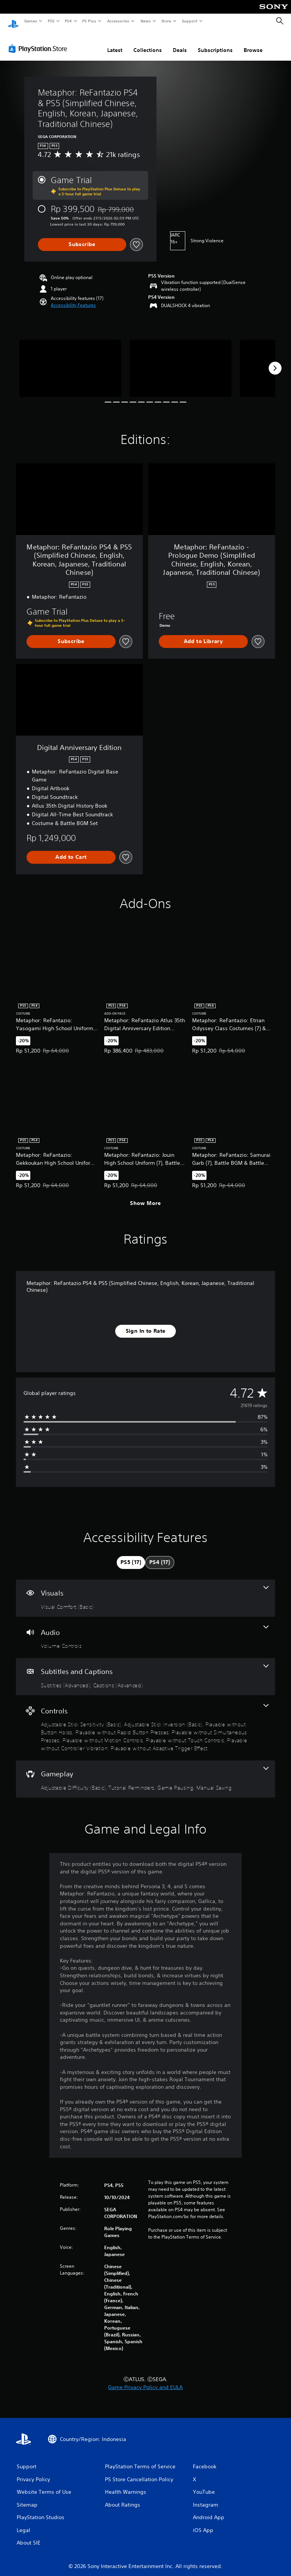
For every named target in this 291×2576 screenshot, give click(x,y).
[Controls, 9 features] (145, 1720)
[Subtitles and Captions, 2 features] (145, 1669)
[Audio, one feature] (145, 1630)
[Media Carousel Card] (70, 361)
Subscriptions (215, 42)
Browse (253, 42)
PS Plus (89, 21)
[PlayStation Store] (39, 41)
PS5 (51, 21)
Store (166, 21)
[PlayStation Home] (13, 21)
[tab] (131, 1555)
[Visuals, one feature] (145, 1591)
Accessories (118, 21)
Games (30, 21)
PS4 (68, 21)
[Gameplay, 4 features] (145, 1771)
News (146, 21)
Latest (114, 42)
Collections (147, 42)
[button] (73, 298)
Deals (180, 42)
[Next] (275, 361)
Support (189, 21)
